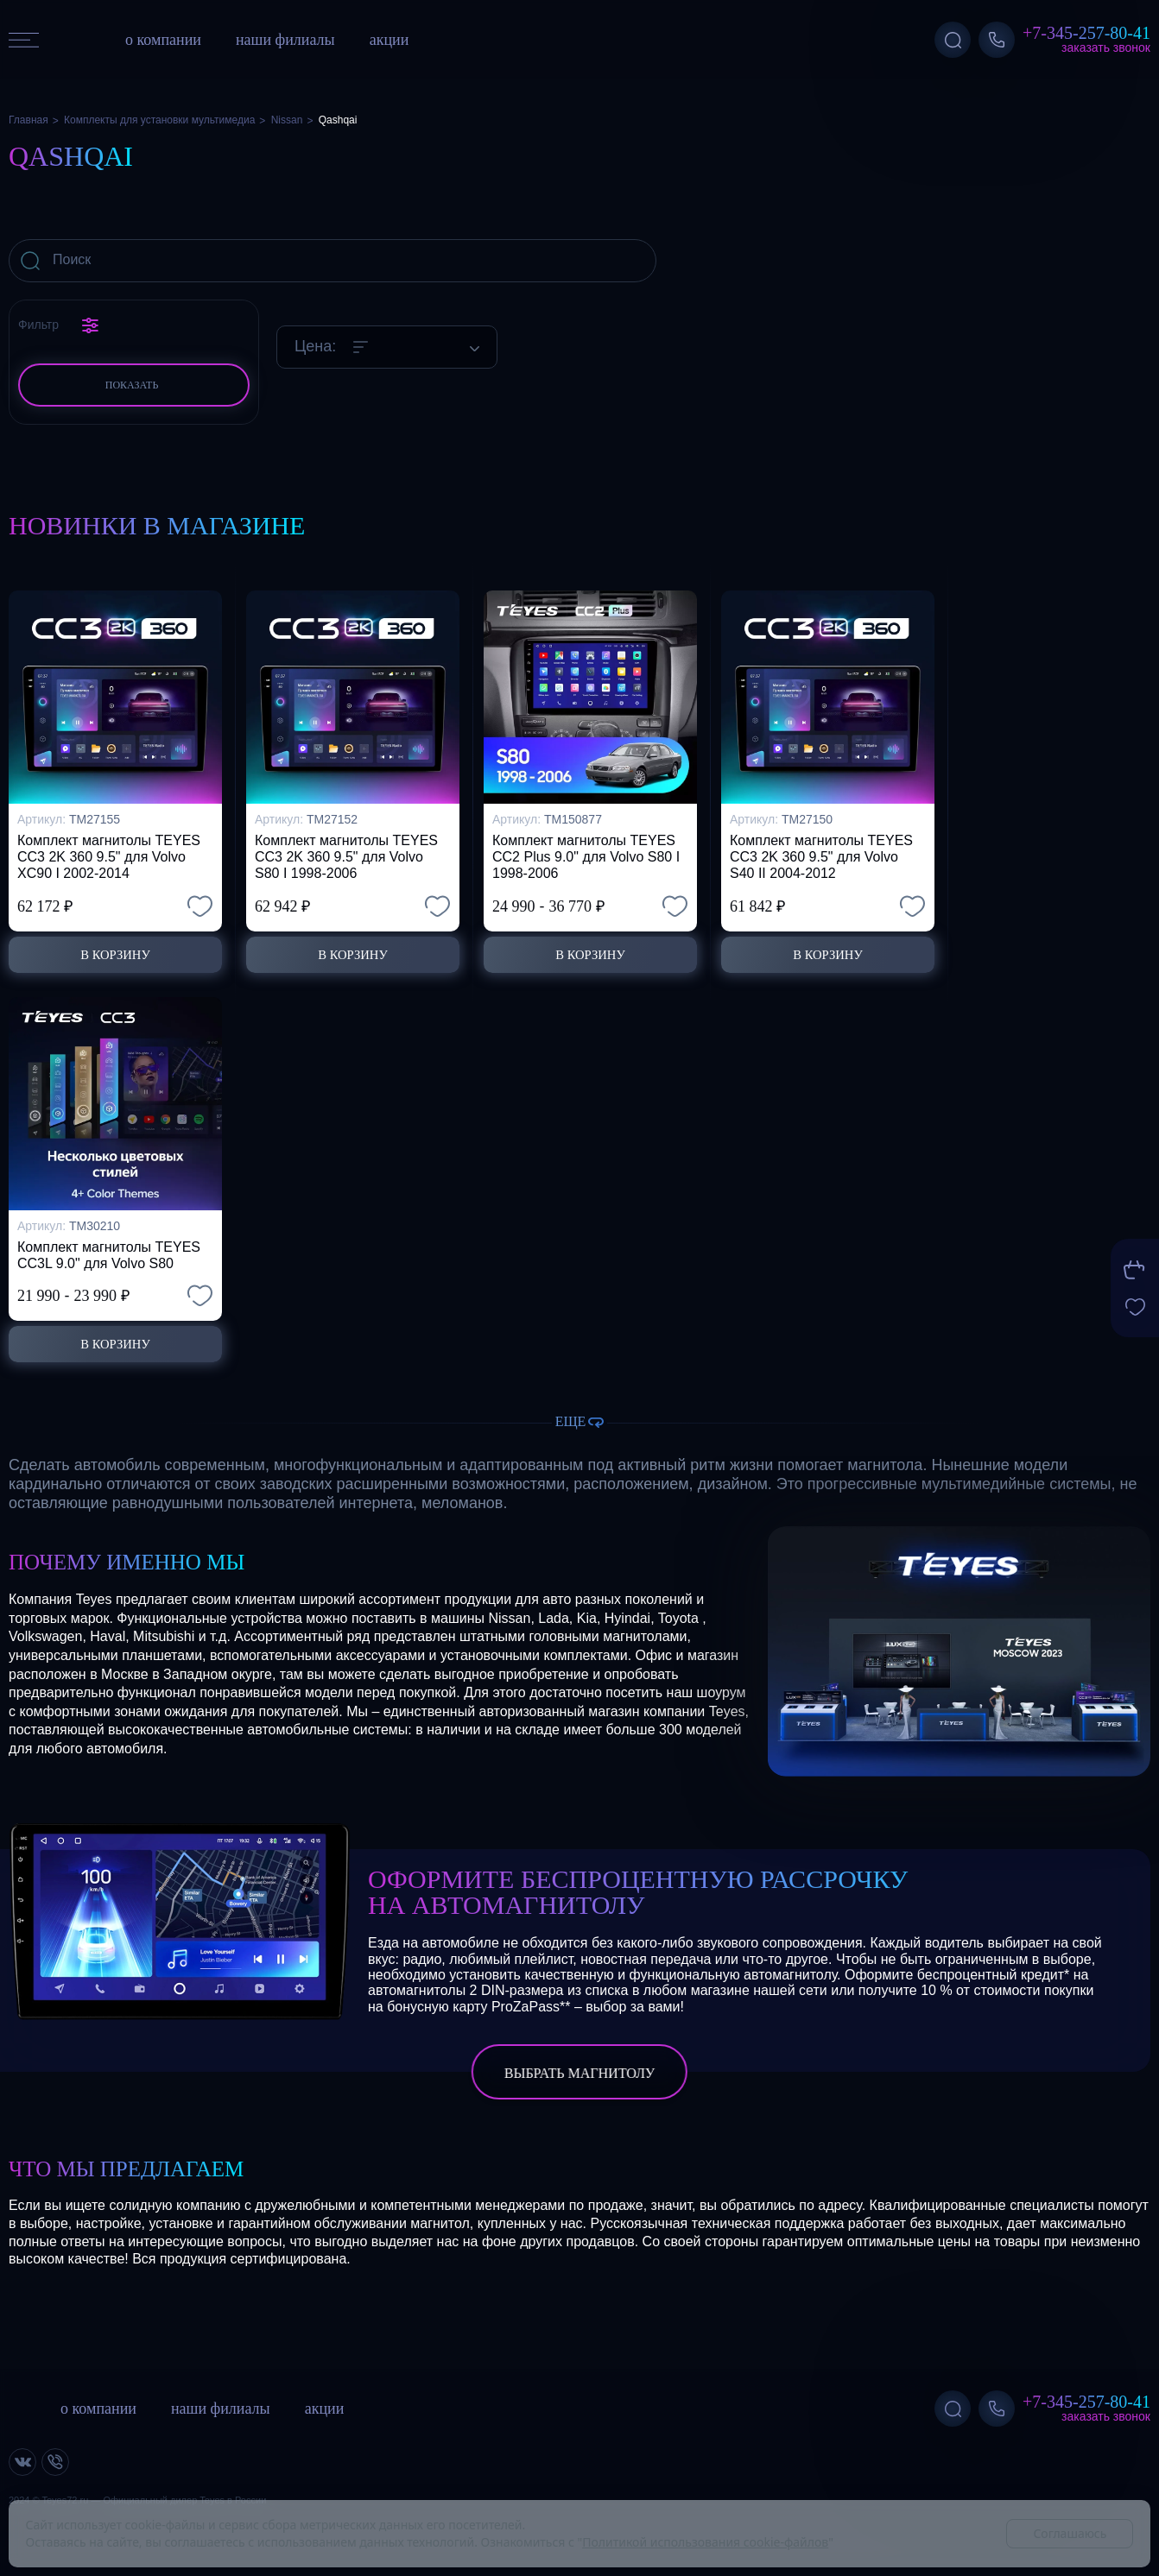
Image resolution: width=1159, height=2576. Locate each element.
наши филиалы (285, 39)
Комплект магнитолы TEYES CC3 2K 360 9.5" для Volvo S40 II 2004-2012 (821, 850)
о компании (163, 39)
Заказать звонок (1105, 47)
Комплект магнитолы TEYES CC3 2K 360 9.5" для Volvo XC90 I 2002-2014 (108, 850)
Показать (132, 385)
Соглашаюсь (1069, 2533)
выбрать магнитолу (579, 2073)
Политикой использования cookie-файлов (705, 2542)
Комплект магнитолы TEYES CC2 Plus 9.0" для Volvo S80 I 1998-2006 (586, 850)
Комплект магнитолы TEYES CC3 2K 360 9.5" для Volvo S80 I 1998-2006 (346, 850)
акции (389, 39)
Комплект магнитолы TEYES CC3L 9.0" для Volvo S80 (108, 1251)
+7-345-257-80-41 (1086, 33)
